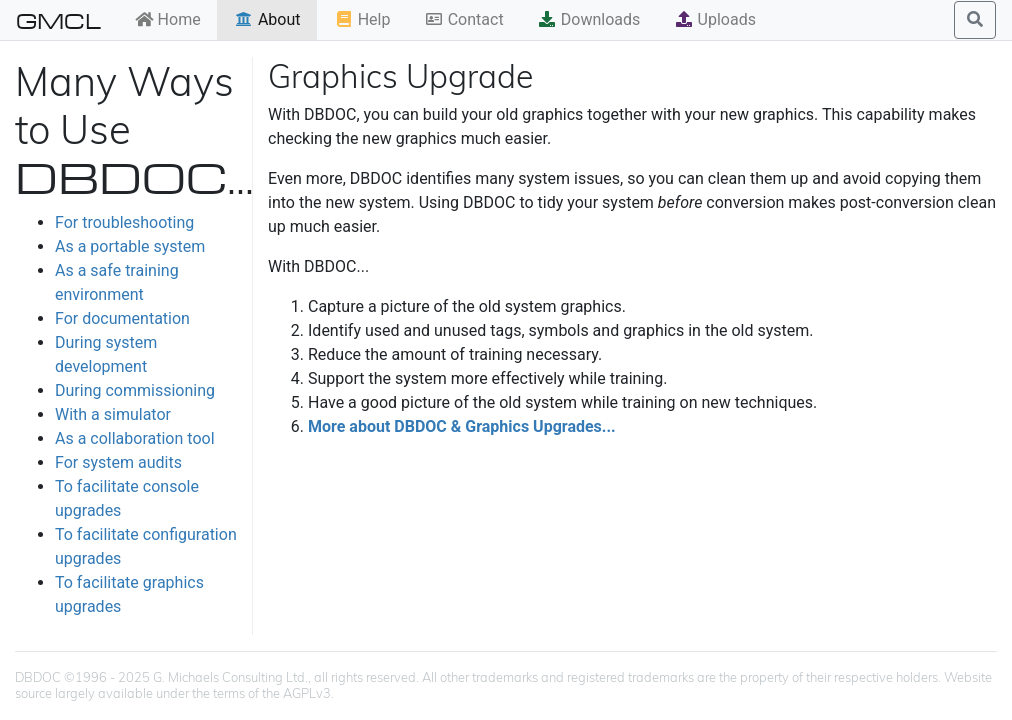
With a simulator (113, 414)
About (267, 19)
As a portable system (130, 246)
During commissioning (135, 390)
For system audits (118, 462)
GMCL (58, 20)
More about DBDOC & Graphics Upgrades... (462, 426)
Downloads (588, 19)
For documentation (122, 318)
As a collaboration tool (135, 438)
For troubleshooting (124, 222)
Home (167, 19)
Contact (464, 19)
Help (362, 19)
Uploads (715, 19)
